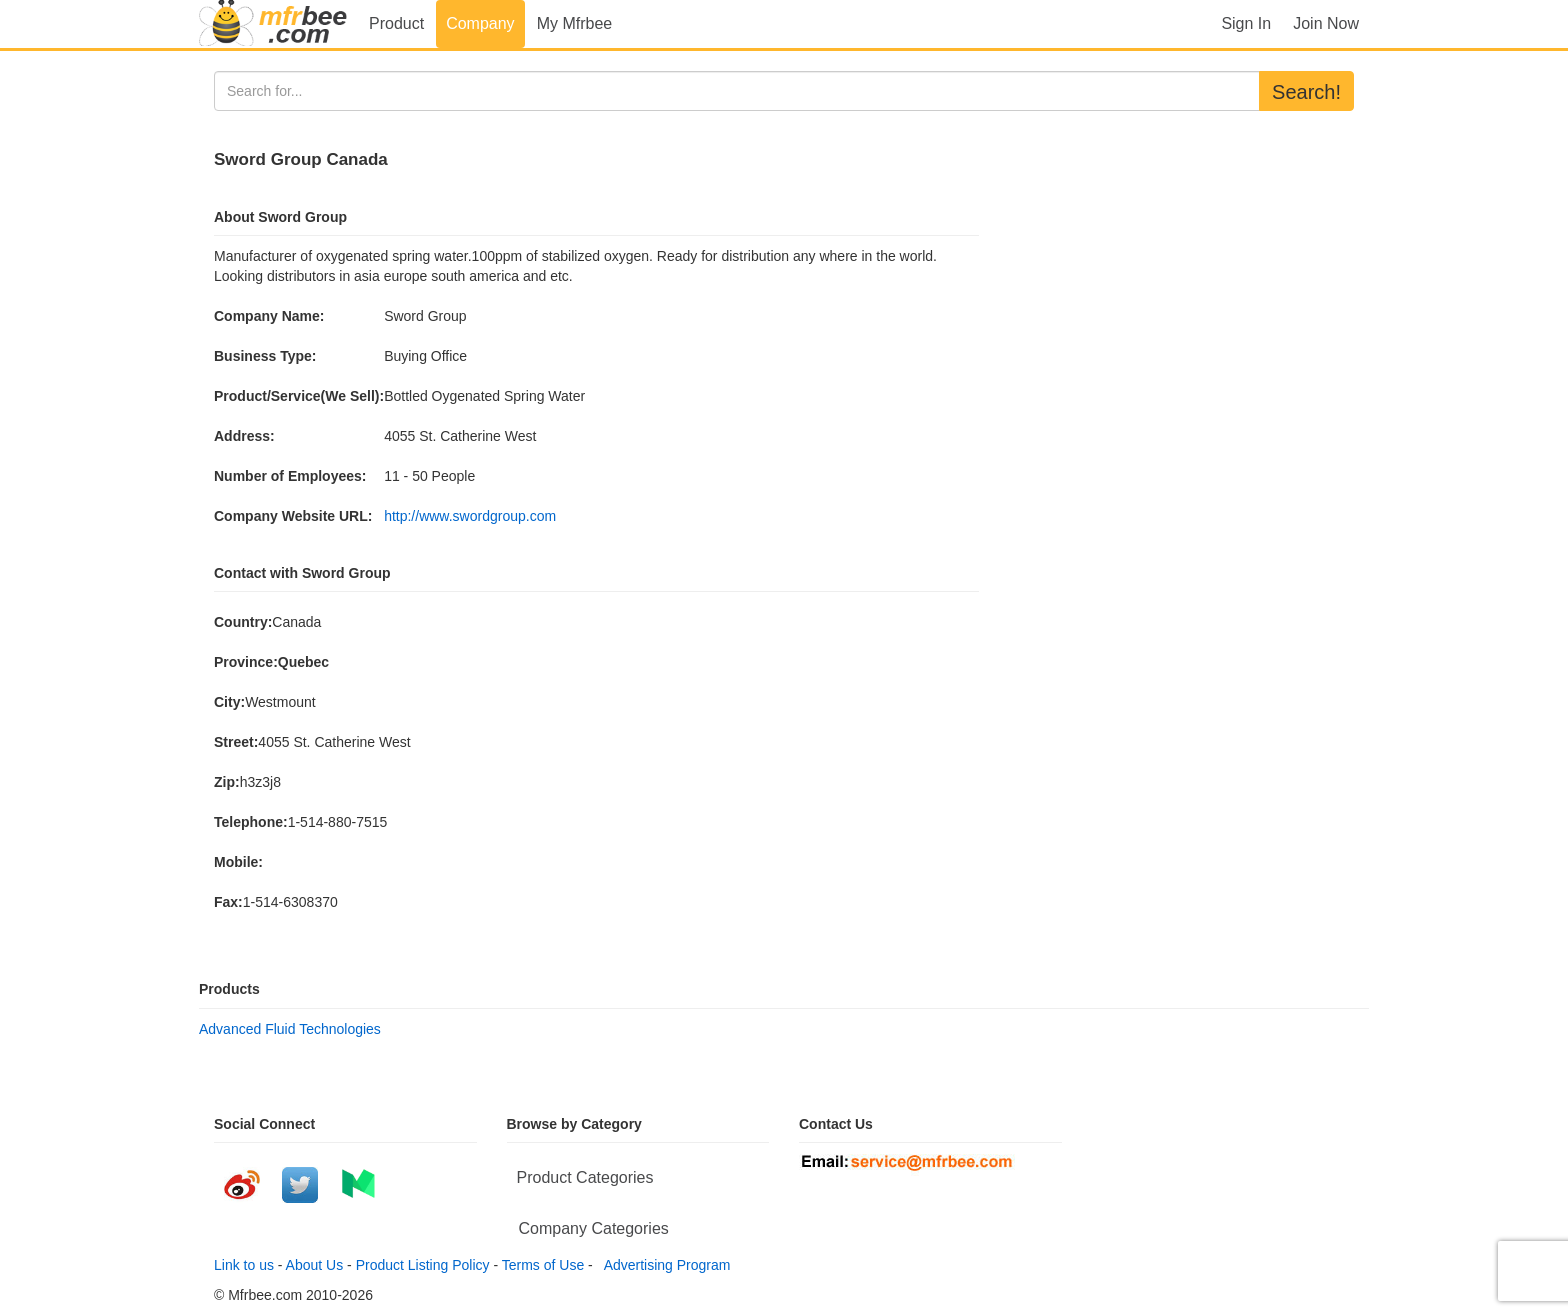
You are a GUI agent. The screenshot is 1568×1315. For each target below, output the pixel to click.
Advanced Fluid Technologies (290, 1029)
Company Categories (594, 1228)
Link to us (244, 1265)
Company (480, 23)
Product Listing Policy (423, 1265)
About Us (315, 1265)
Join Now (1326, 23)
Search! (1306, 92)
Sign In (1246, 23)
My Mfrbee (575, 23)
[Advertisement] (1174, 271)
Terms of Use (543, 1265)
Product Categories (585, 1177)
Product (396, 23)
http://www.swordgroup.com (470, 516)
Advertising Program (664, 1265)
